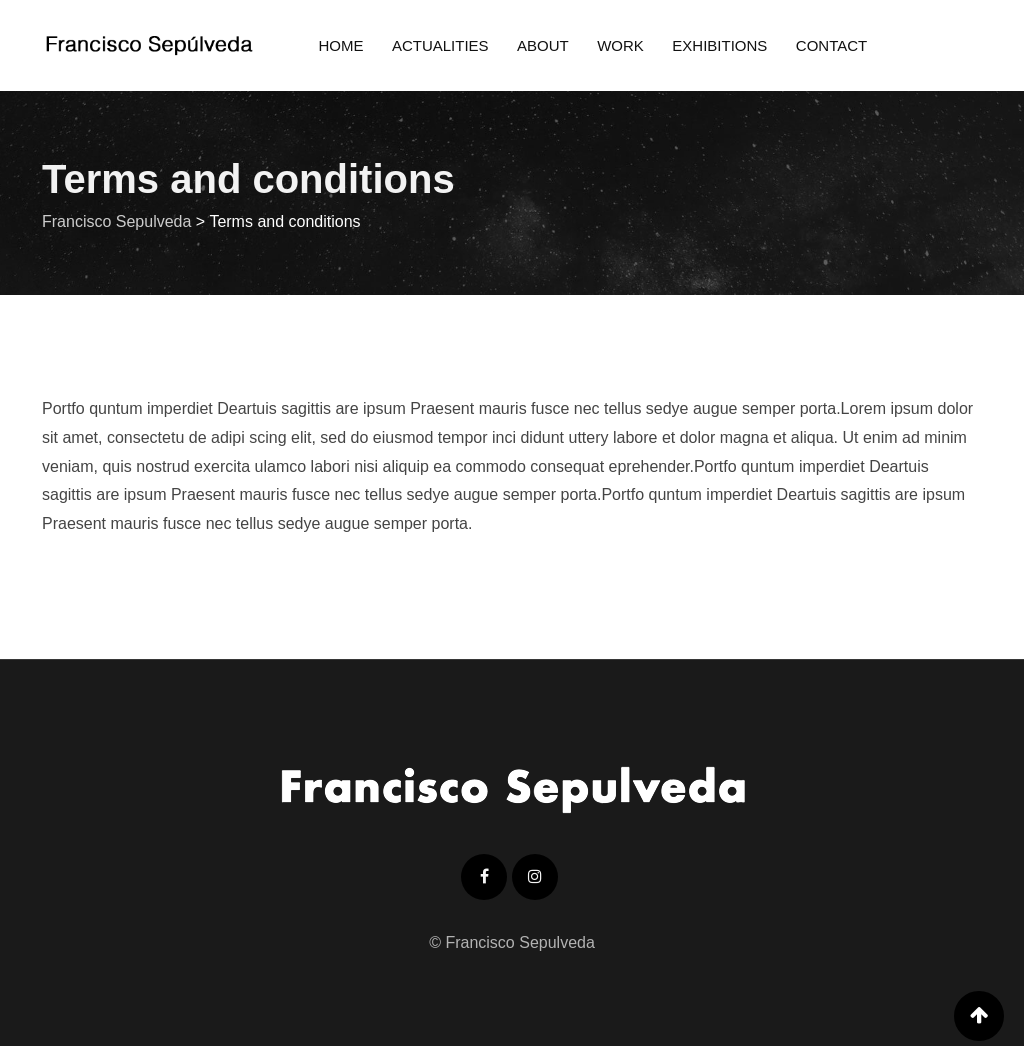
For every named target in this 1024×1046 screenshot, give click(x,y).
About (543, 45)
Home (340, 45)
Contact (831, 45)
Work (620, 45)
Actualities (440, 45)
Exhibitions (719, 45)
